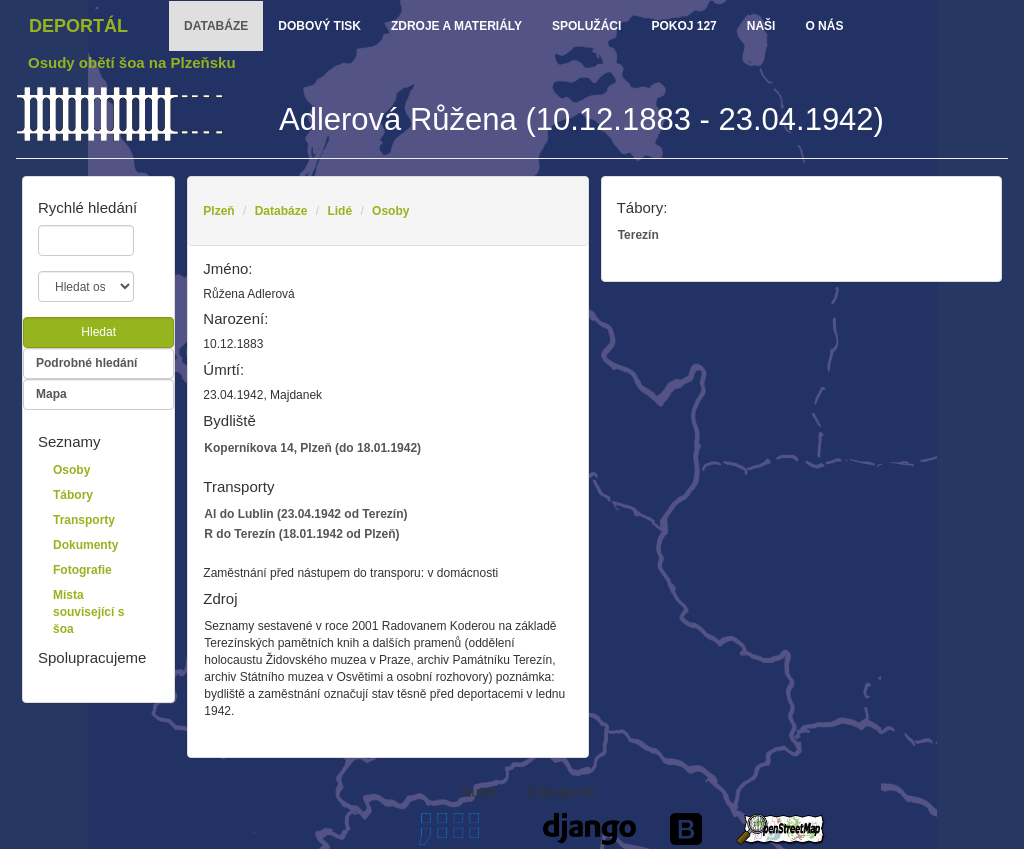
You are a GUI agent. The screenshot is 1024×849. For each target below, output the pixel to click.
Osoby (390, 211)
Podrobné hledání (86, 363)
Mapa (51, 394)
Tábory (73, 495)
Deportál (78, 26)
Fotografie (82, 570)
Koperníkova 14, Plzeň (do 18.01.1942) (312, 448)
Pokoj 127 (683, 26)
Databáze (281, 211)
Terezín (638, 235)
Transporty (84, 520)
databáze (216, 26)
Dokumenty (85, 545)
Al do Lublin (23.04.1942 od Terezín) (305, 514)
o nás (824, 26)
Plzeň (218, 211)
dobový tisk (319, 26)
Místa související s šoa (88, 612)
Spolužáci (586, 26)
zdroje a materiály (456, 26)
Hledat (98, 332)
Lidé (339, 211)
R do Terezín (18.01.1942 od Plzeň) (301, 534)
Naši (761, 26)
